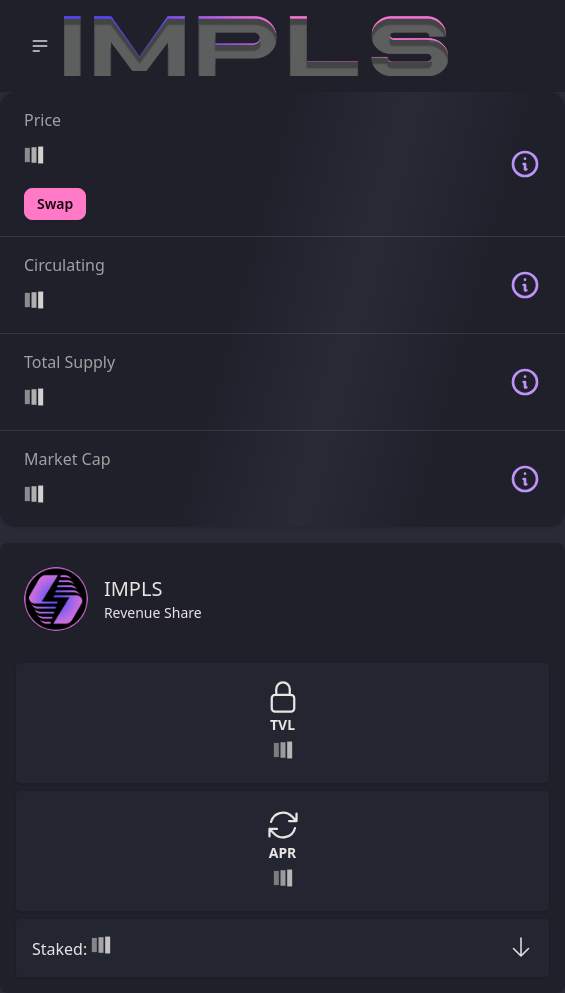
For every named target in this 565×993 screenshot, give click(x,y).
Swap (55, 203)
